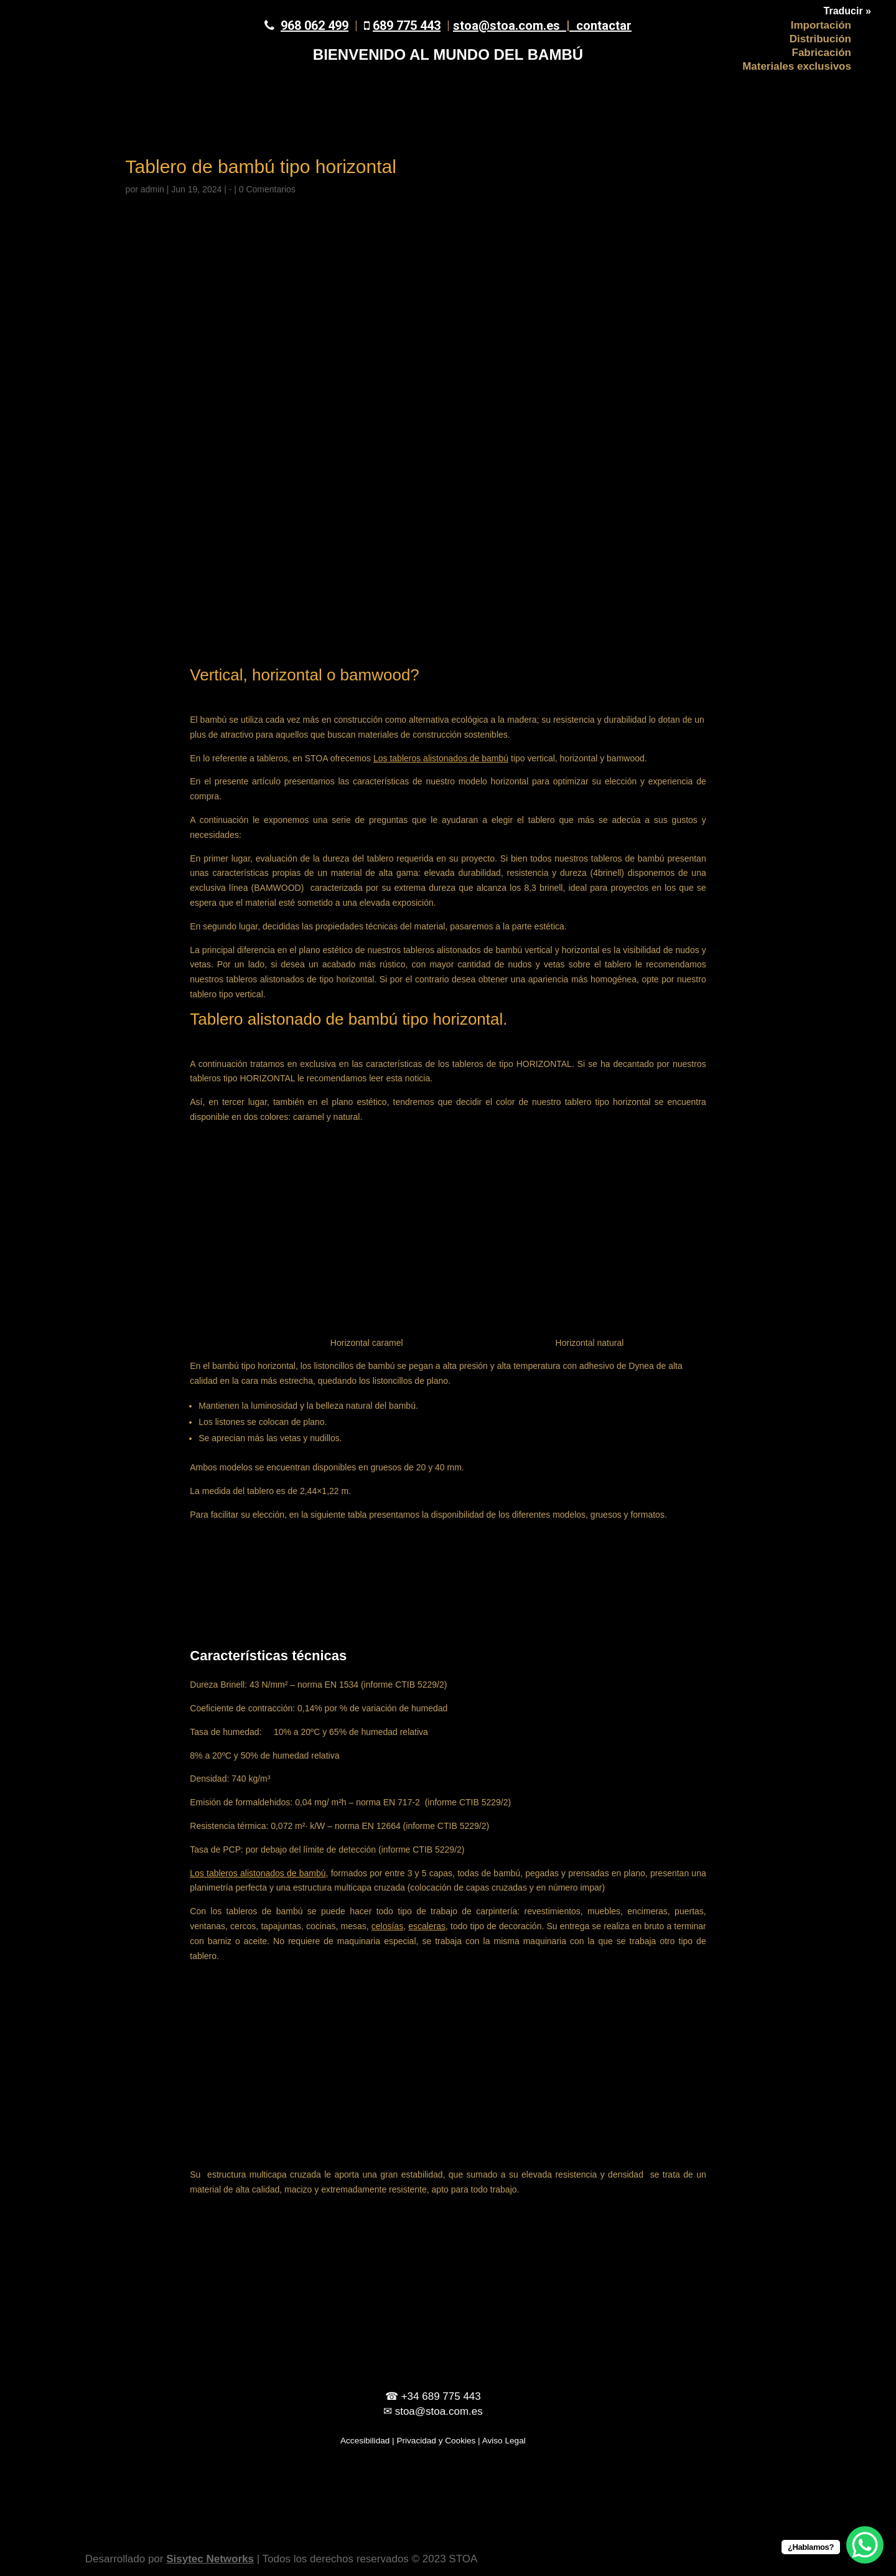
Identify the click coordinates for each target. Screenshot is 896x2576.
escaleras (427, 1926)
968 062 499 (314, 25)
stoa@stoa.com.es (514, 25)
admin (152, 189)
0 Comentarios (267, 189)
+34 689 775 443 (441, 2396)
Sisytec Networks (210, 2559)
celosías (387, 1926)
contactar (604, 25)
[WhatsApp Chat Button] (865, 2545)
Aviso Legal (504, 2440)
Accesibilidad (365, 2440)
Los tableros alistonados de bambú (440, 758)
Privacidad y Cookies (435, 2440)
